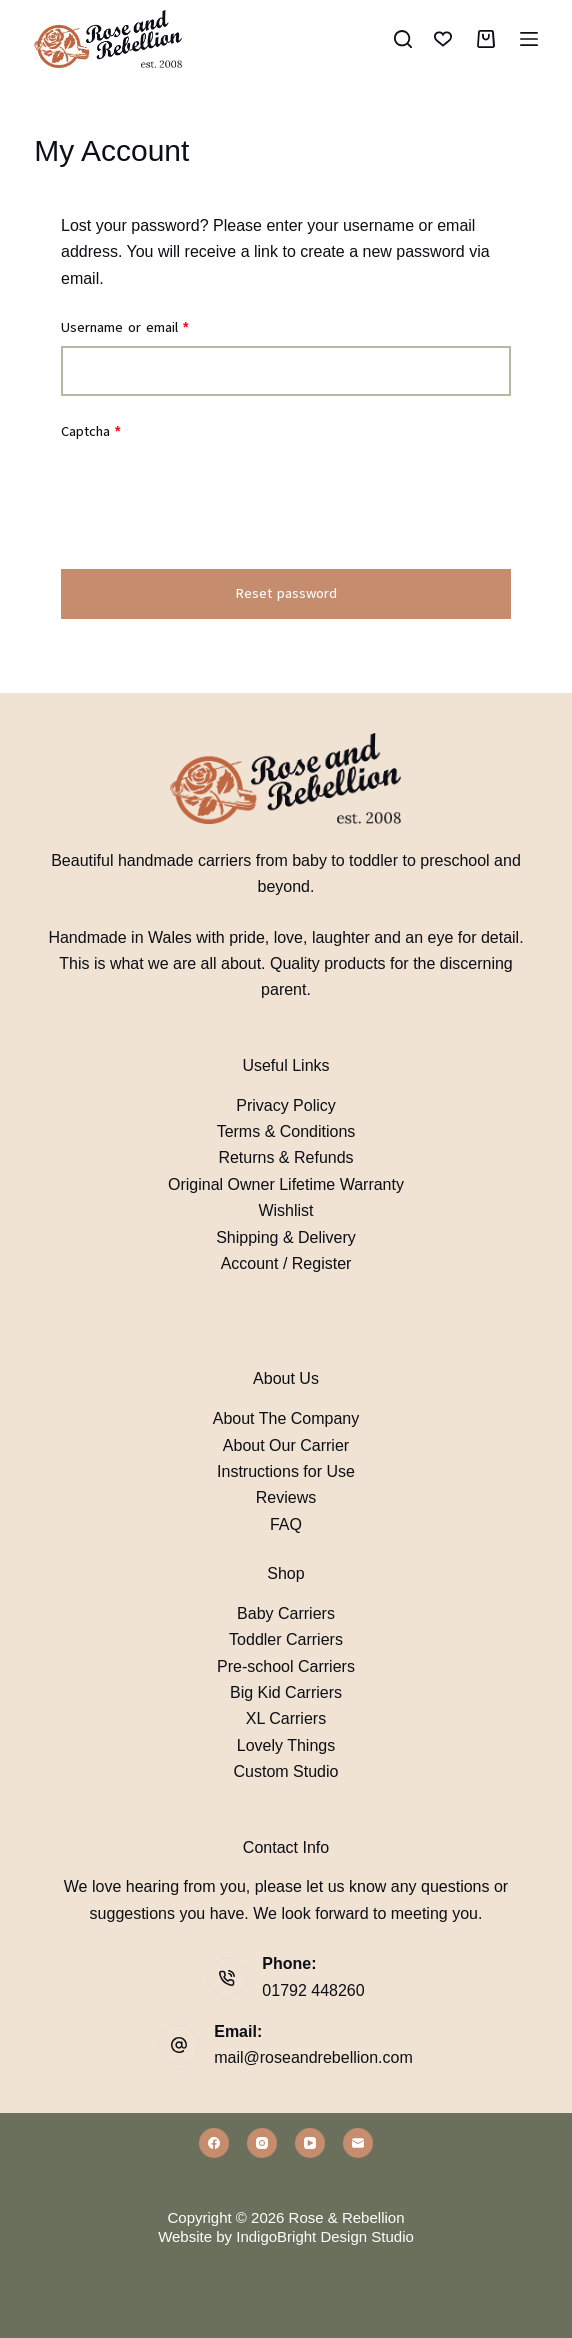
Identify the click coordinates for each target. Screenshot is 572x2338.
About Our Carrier (286, 1445)
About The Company (286, 1418)
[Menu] (529, 39)
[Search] (403, 39)
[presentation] (213, 506)
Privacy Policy (286, 1105)
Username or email (152, 326)
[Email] (358, 2143)
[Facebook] (214, 2143)
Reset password (286, 593)
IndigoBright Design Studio (325, 2236)
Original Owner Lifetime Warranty (286, 1184)
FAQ (286, 1524)
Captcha (90, 431)
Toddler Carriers (286, 1639)
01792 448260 (313, 1990)
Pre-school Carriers (286, 1666)
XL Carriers (286, 1718)
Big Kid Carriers (286, 1692)
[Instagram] (262, 2143)
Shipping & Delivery (286, 1237)
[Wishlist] (443, 39)
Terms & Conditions (286, 1131)
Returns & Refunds (285, 1157)
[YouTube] (310, 2143)
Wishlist (285, 1210)
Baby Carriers (286, 1613)
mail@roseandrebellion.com (313, 2057)
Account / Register (286, 1263)
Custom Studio (286, 1771)
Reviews (286, 1497)
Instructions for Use (286, 1471)
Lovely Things (286, 1745)
